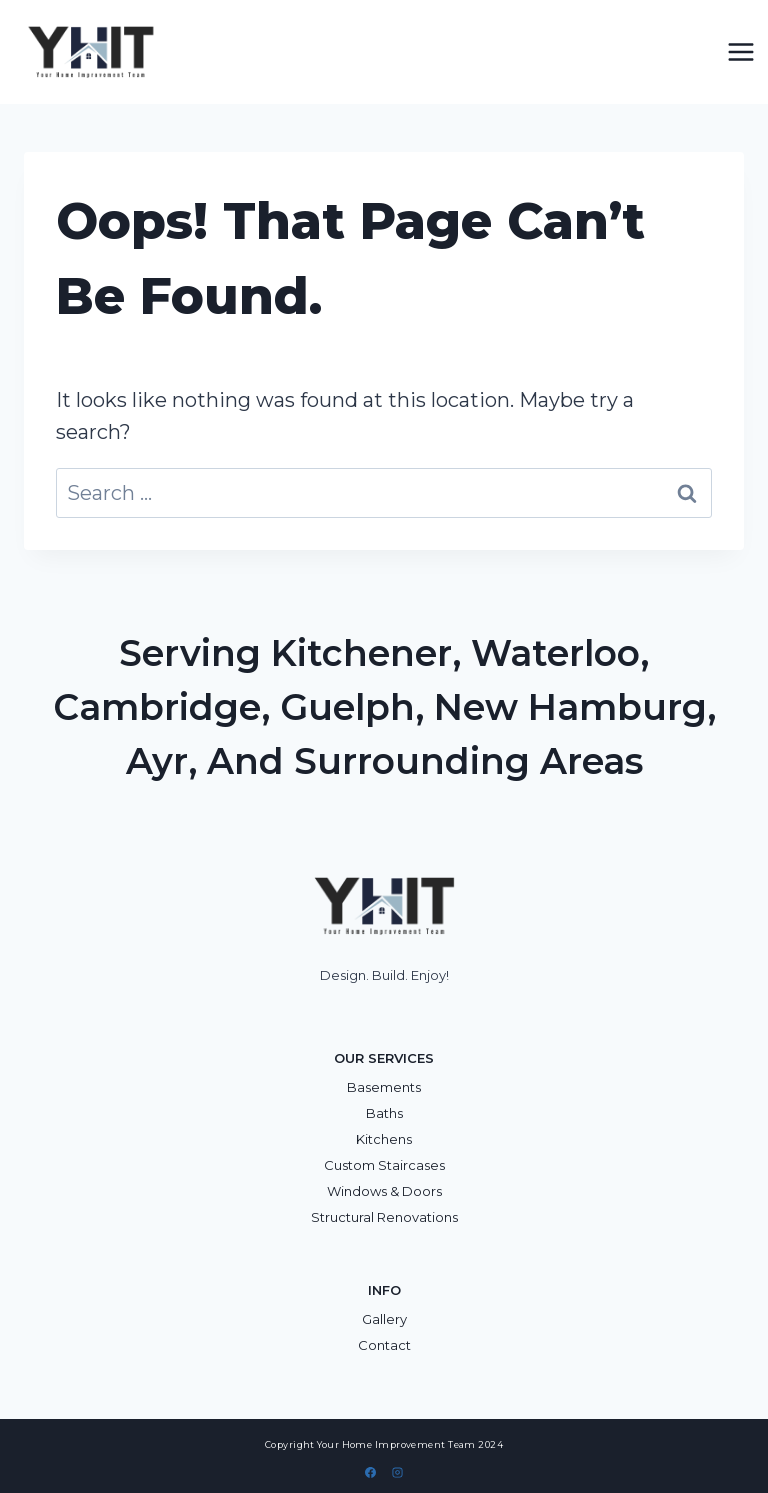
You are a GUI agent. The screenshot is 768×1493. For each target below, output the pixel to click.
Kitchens (384, 1139)
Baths (384, 1113)
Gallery (384, 1319)
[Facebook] (371, 1472)
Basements (384, 1087)
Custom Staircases (384, 1165)
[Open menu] (740, 51)
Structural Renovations (384, 1217)
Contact (384, 1345)
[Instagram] (397, 1472)
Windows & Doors (384, 1191)
